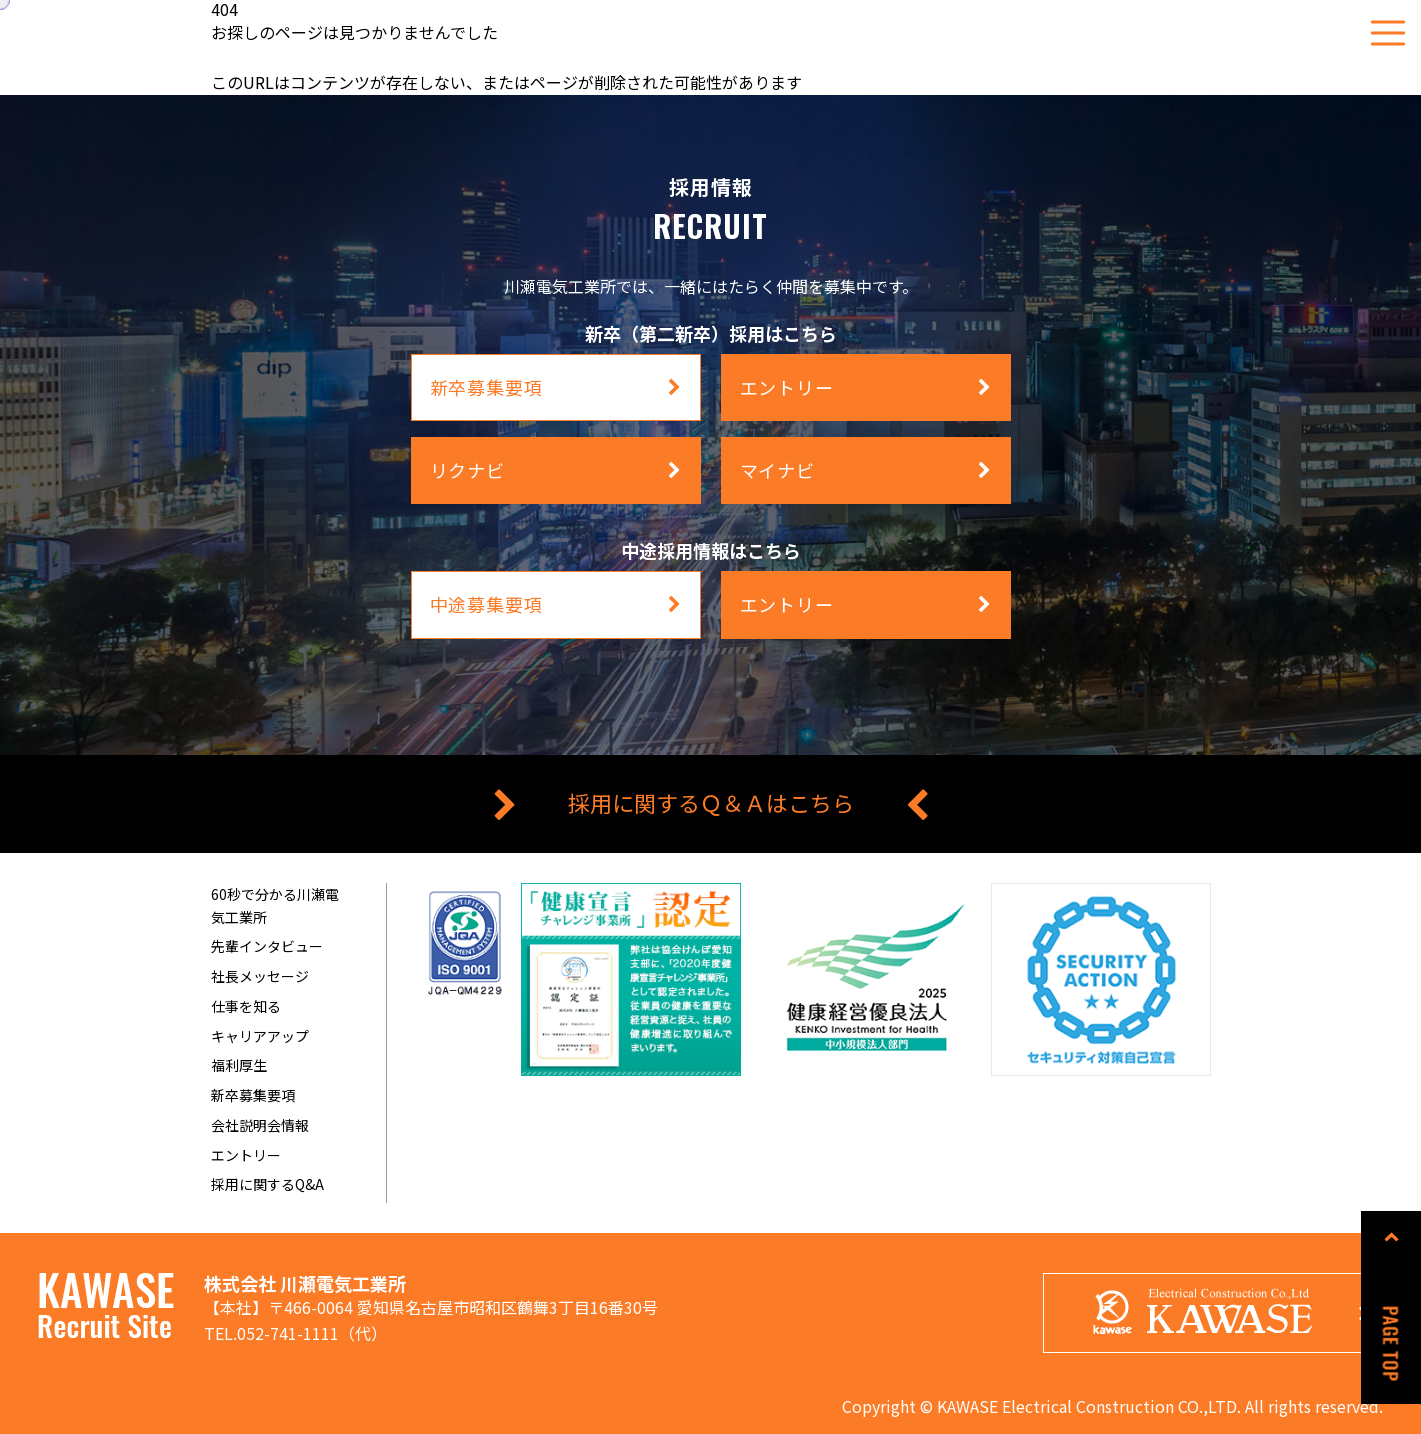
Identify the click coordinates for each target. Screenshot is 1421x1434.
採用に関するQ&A (267, 1184)
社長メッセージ (260, 976)
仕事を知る (246, 1006)
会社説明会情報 (260, 1125)
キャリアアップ (260, 1036)
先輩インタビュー (267, 946)
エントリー (246, 1155)
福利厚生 (239, 1065)
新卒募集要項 (253, 1095)
